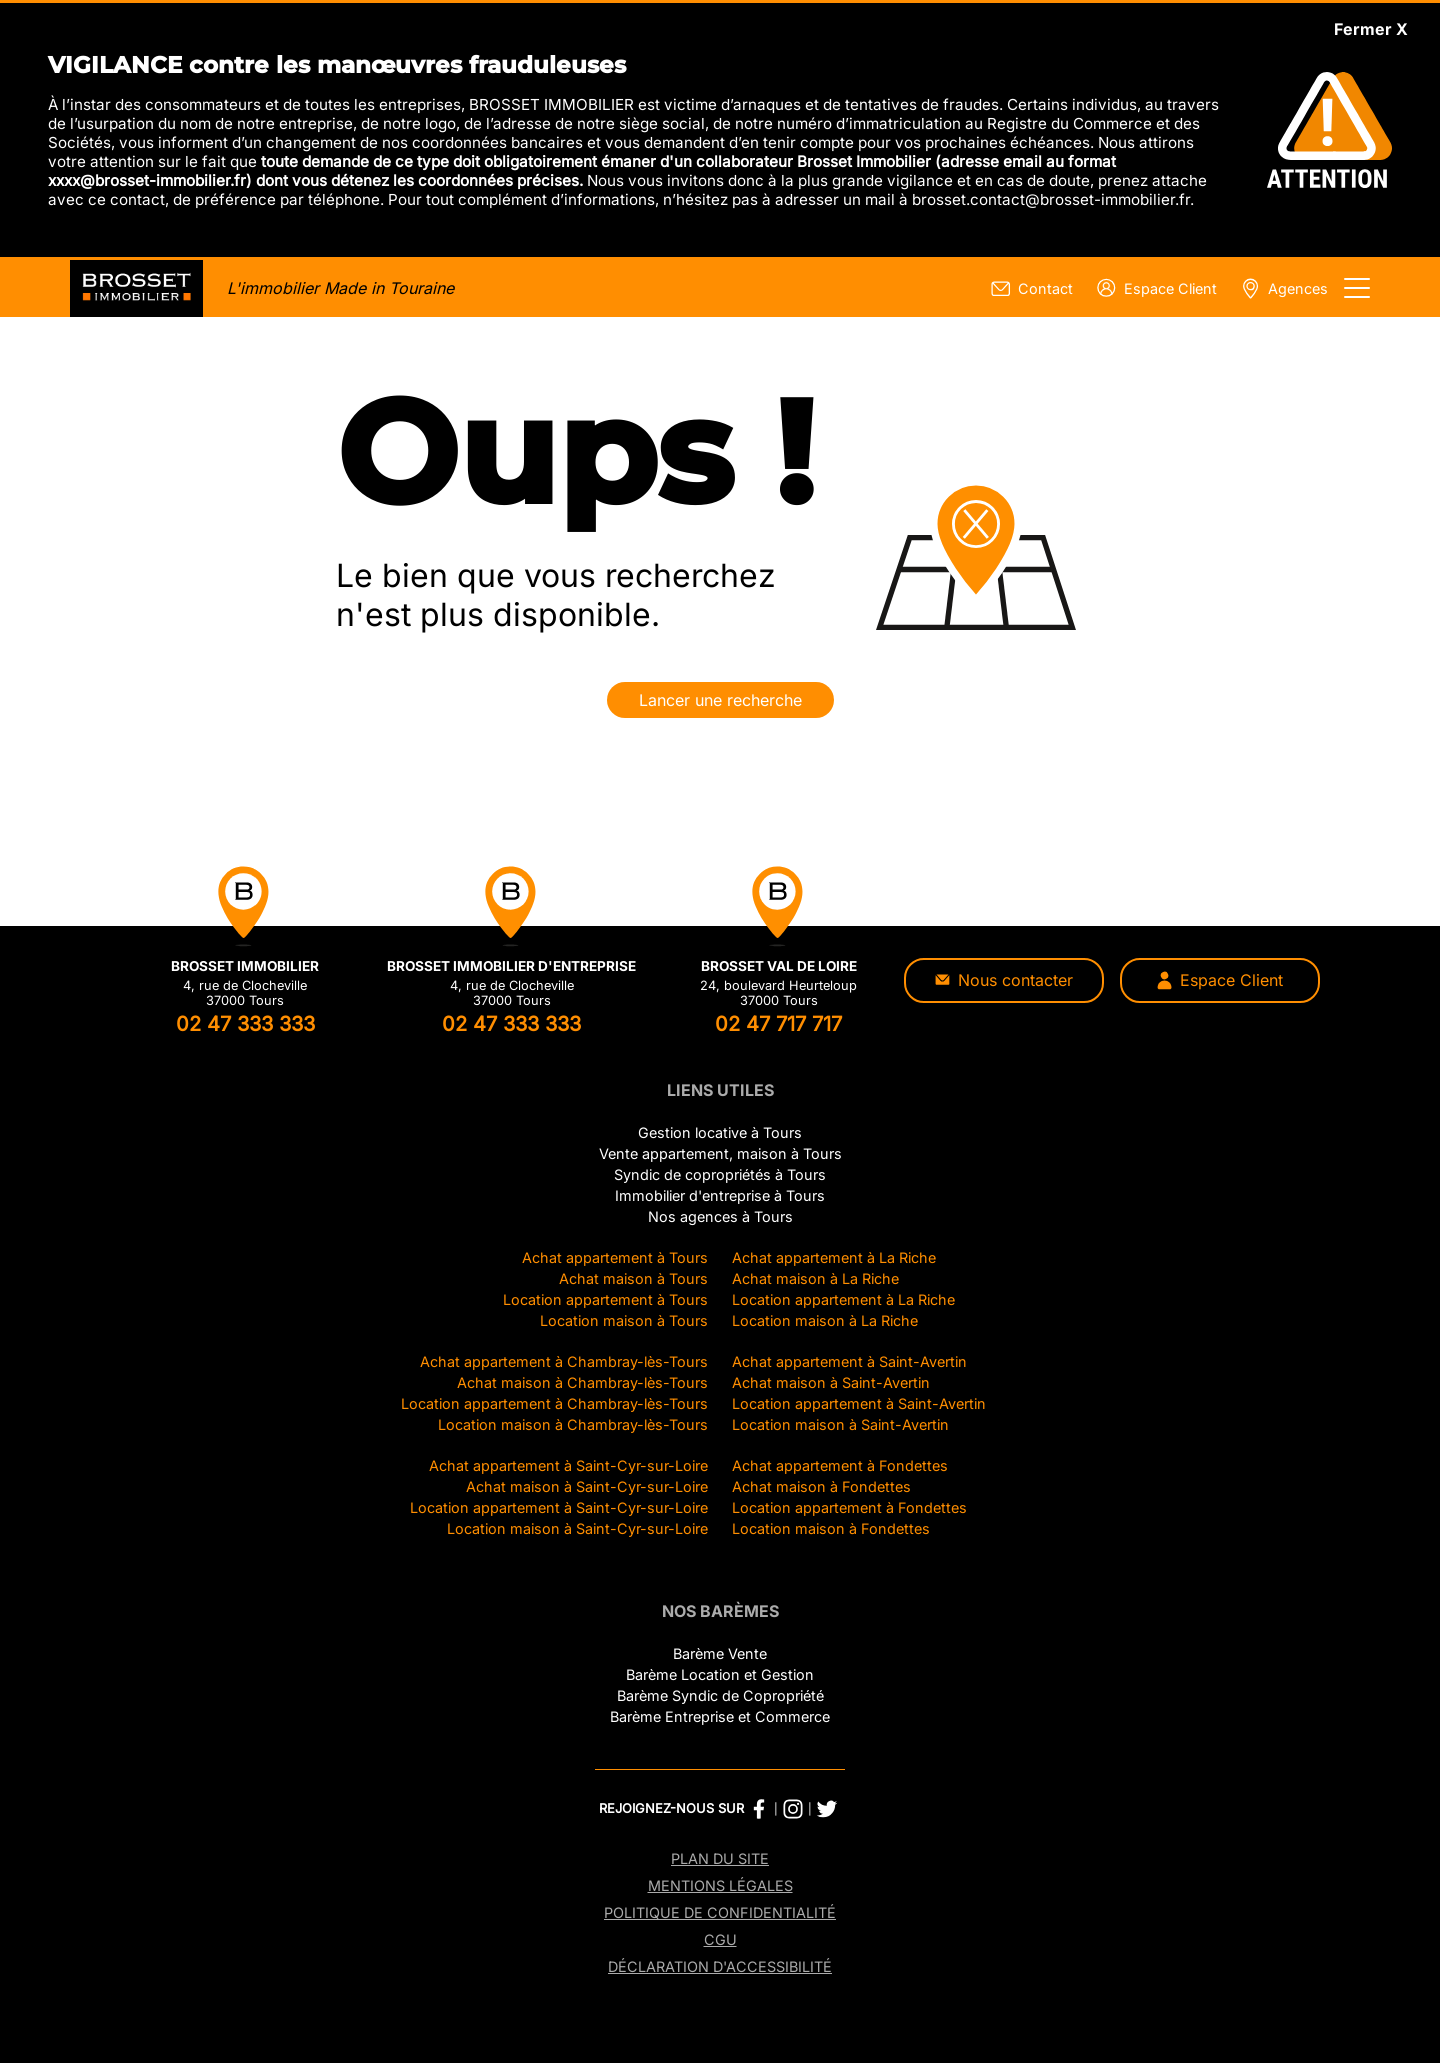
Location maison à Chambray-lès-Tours (573, 1424)
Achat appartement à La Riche (834, 1257)
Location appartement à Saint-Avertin (859, 1403)
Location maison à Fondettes (831, 1528)
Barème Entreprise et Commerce (720, 1716)
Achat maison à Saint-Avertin (831, 1382)
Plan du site (720, 1858)
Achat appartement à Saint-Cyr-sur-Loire (568, 1465)
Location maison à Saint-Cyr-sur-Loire (577, 1528)
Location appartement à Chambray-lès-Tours (554, 1403)
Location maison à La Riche (825, 1320)
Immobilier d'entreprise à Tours (720, 1195)
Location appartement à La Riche (843, 1299)
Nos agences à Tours (720, 1216)
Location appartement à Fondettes (849, 1507)
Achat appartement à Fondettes (840, 1465)
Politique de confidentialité (720, 1912)
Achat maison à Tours (633, 1278)
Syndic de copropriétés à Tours (720, 1174)
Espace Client (1220, 980)
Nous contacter (1004, 980)
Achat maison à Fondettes (821, 1486)
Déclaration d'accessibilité (720, 1966)
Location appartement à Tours (605, 1299)
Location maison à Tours (624, 1320)
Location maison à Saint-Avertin (840, 1424)
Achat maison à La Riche (815, 1278)
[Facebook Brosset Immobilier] (759, 1809)
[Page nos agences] (1280, 288)
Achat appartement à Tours (615, 1257)
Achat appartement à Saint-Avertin (849, 1361)
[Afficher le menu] (1357, 288)
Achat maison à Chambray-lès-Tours (582, 1382)
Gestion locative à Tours (720, 1132)
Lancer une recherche (720, 700)
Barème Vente (720, 1653)
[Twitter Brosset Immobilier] (827, 1809)
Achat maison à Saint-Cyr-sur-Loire (587, 1486)
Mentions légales (720, 1885)
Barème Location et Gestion (720, 1674)
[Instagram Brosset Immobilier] (793, 1809)
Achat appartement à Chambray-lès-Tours (564, 1361)
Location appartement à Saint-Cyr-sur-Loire (559, 1507)
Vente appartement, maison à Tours (720, 1153)
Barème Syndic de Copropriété (720, 1695)
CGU (720, 1939)
